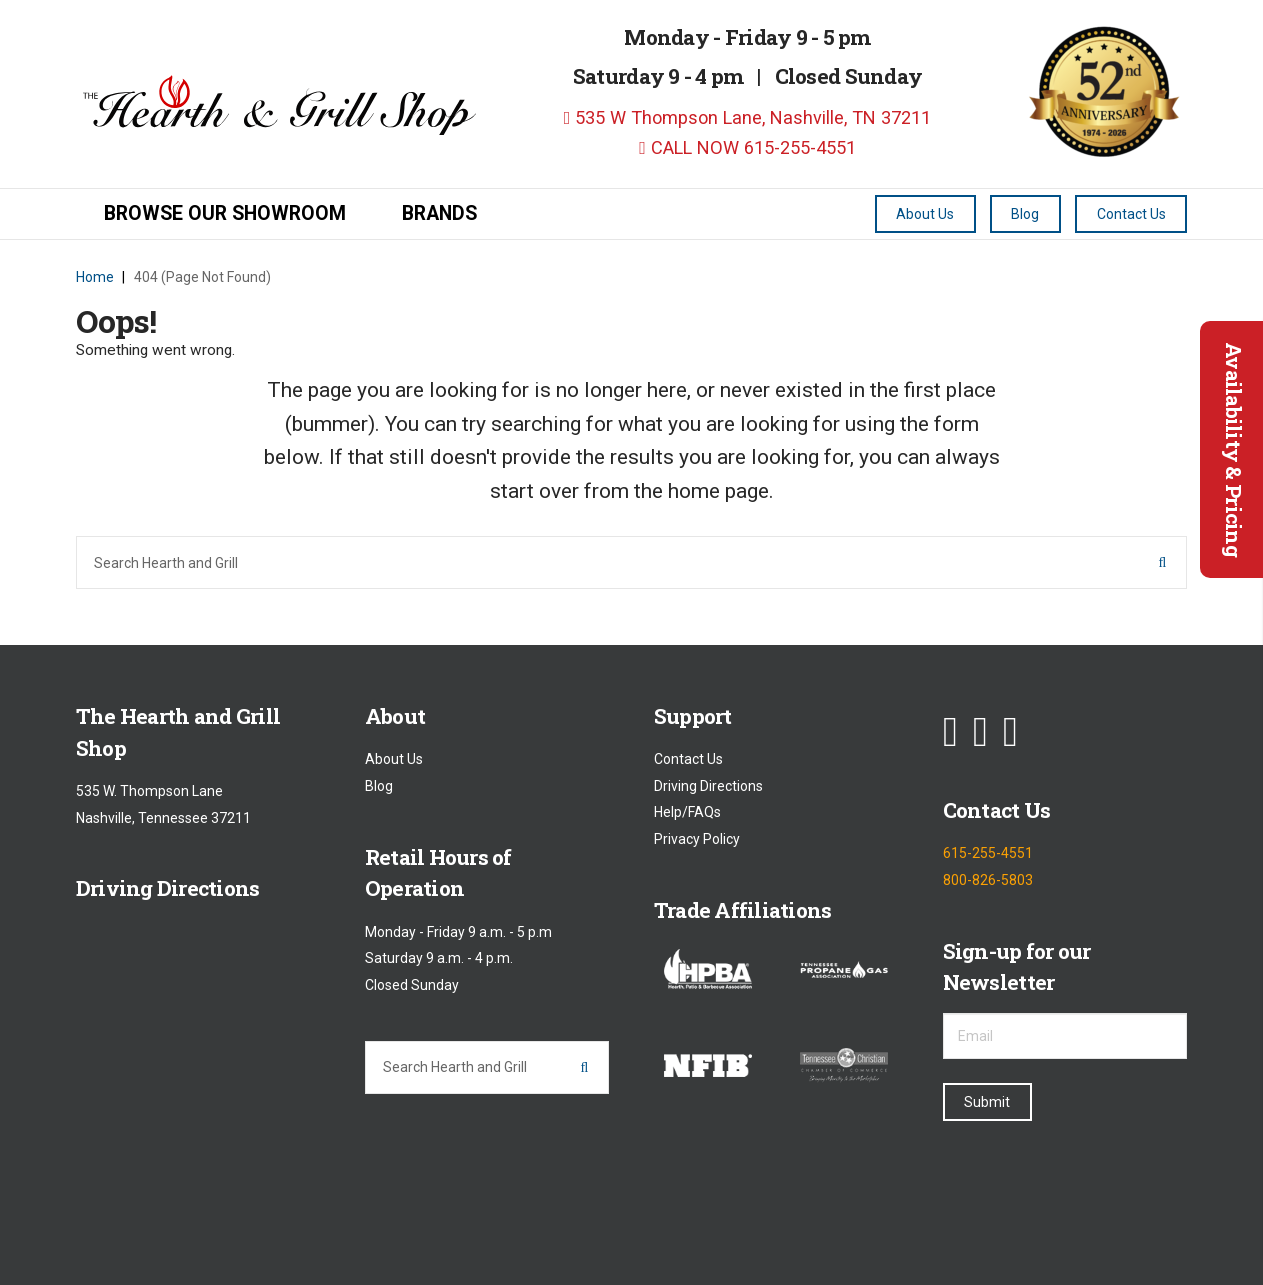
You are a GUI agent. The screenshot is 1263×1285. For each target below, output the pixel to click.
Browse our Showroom (225, 213)
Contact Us (688, 760)
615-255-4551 (988, 854)
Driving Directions (708, 786)
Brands (439, 213)
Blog (379, 786)
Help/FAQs (687, 813)
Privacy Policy (697, 839)
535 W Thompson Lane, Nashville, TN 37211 (748, 117)
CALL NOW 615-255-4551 (747, 147)
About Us (394, 760)
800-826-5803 (988, 880)
